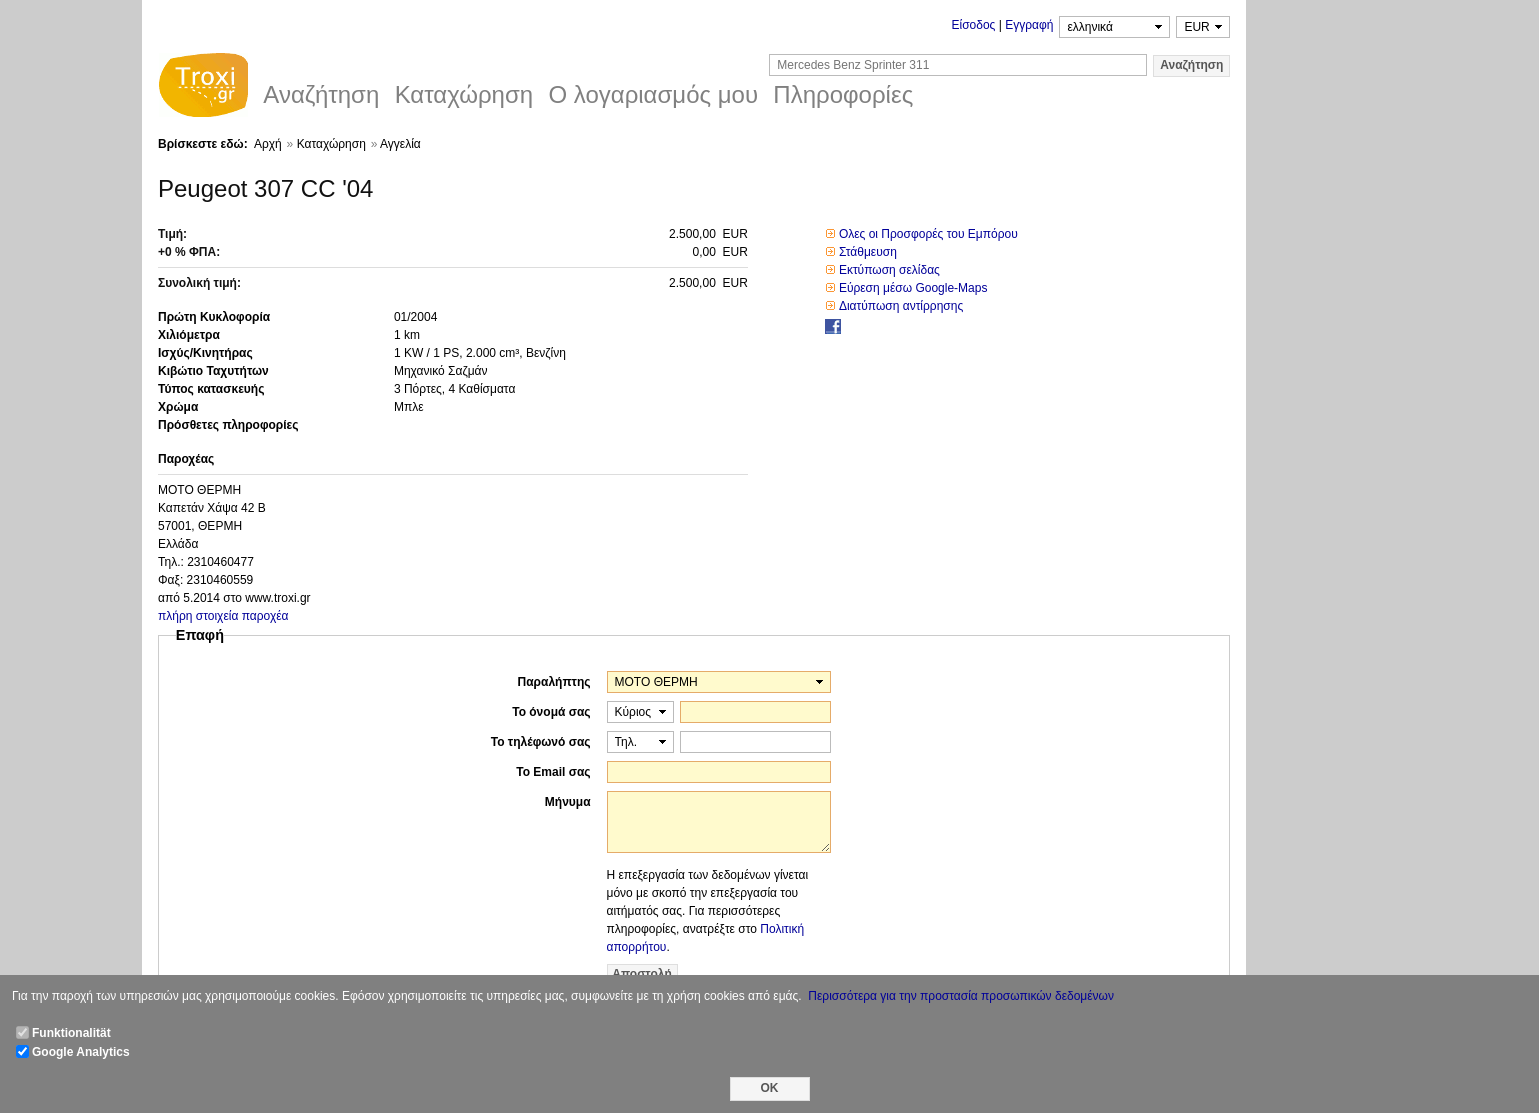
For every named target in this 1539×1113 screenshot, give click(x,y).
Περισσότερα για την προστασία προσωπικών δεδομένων (961, 996)
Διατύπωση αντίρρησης (901, 306)
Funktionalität (71, 1033)
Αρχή (268, 144)
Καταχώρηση (331, 144)
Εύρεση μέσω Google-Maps (913, 288)
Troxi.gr (203, 88)
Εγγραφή (1029, 25)
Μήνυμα (568, 802)
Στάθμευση (868, 252)
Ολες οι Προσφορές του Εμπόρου (928, 234)
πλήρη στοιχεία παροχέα (223, 616)
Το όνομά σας (551, 712)
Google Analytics (81, 1052)
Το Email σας (553, 772)
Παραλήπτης (554, 682)
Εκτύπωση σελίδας (889, 270)
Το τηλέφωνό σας (541, 742)
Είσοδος (973, 25)
